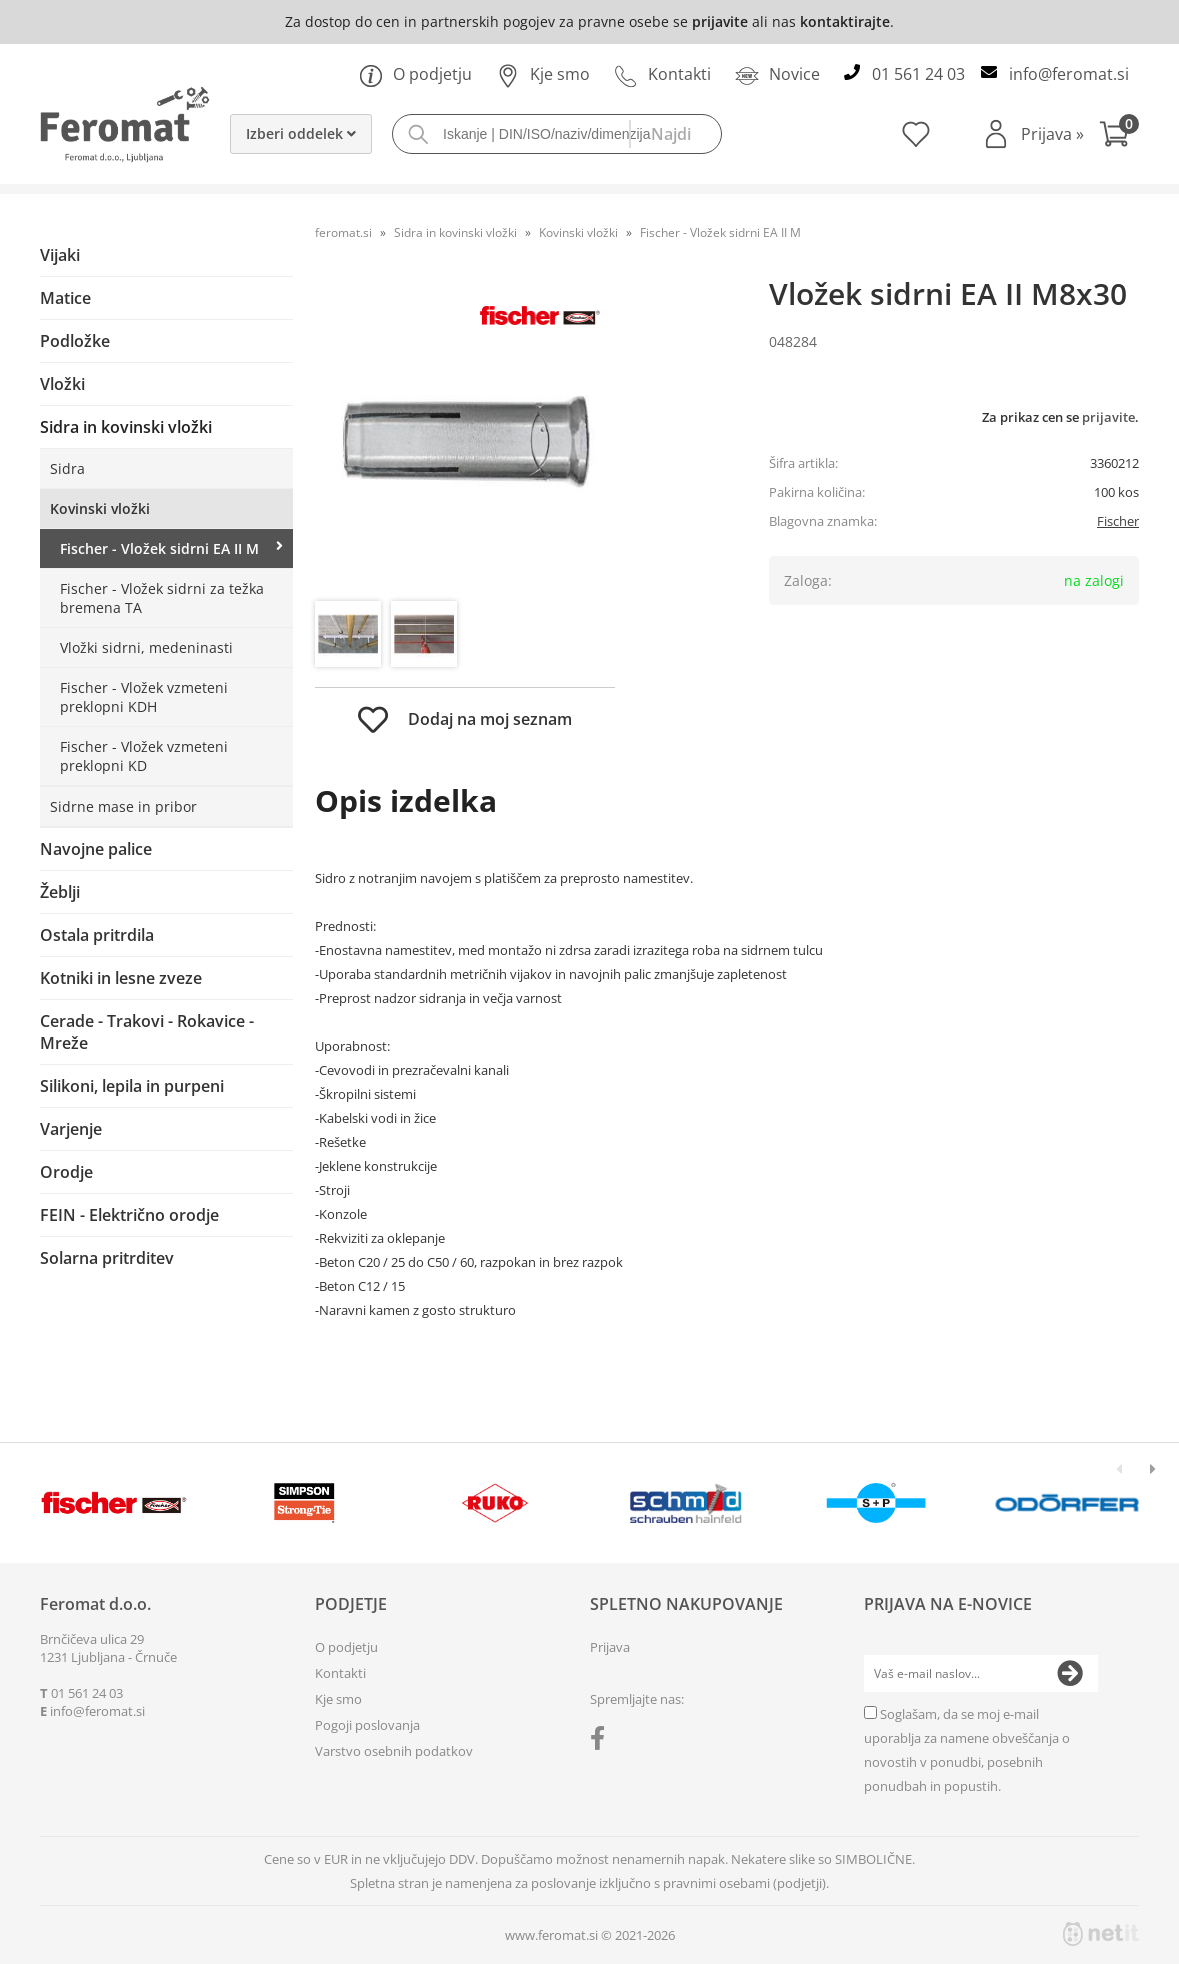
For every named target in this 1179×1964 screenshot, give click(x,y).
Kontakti (662, 74)
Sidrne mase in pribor (123, 806)
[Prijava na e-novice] (1070, 1674)
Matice (65, 298)
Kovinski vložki (100, 508)
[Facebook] (602, 1742)
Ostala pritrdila (97, 935)
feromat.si (343, 232)
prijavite (720, 21)
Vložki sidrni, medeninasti (146, 647)
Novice (777, 74)
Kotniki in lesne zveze (121, 978)
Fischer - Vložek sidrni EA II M (159, 548)
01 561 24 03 (918, 74)
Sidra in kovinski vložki (126, 427)
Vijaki (60, 255)
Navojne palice (96, 849)
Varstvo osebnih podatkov (394, 1751)
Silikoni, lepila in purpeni (132, 1086)
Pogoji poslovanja (367, 1725)
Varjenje (71, 1129)
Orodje (66, 1172)
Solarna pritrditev (107, 1258)
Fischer (1118, 521)
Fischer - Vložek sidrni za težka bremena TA (162, 598)
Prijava (1052, 134)
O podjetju (415, 74)
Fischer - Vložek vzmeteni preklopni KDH (144, 697)
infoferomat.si (1069, 74)
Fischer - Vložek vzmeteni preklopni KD (144, 756)
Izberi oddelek (301, 133)
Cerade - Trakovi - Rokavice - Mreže (147, 1032)
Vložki (62, 384)
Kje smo (543, 74)
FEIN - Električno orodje (129, 1215)
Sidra (67, 468)
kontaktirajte (845, 21)
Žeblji (60, 892)
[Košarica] (1119, 136)
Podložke (75, 341)
